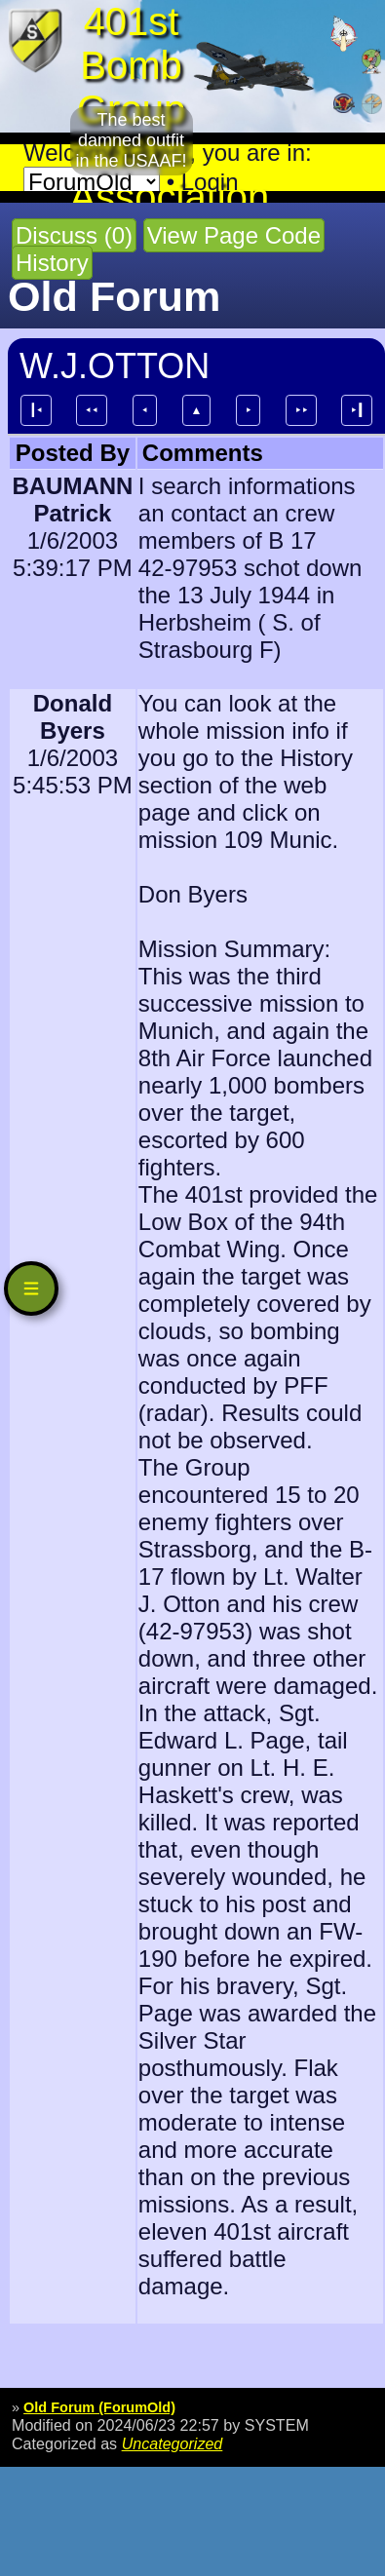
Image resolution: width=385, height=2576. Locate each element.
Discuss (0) (74, 235)
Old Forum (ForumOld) (99, 2407)
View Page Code (234, 235)
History (52, 263)
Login (210, 182)
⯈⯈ (301, 410)
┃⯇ (36, 410)
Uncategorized (172, 2443)
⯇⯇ (91, 410)
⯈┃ (357, 410)
